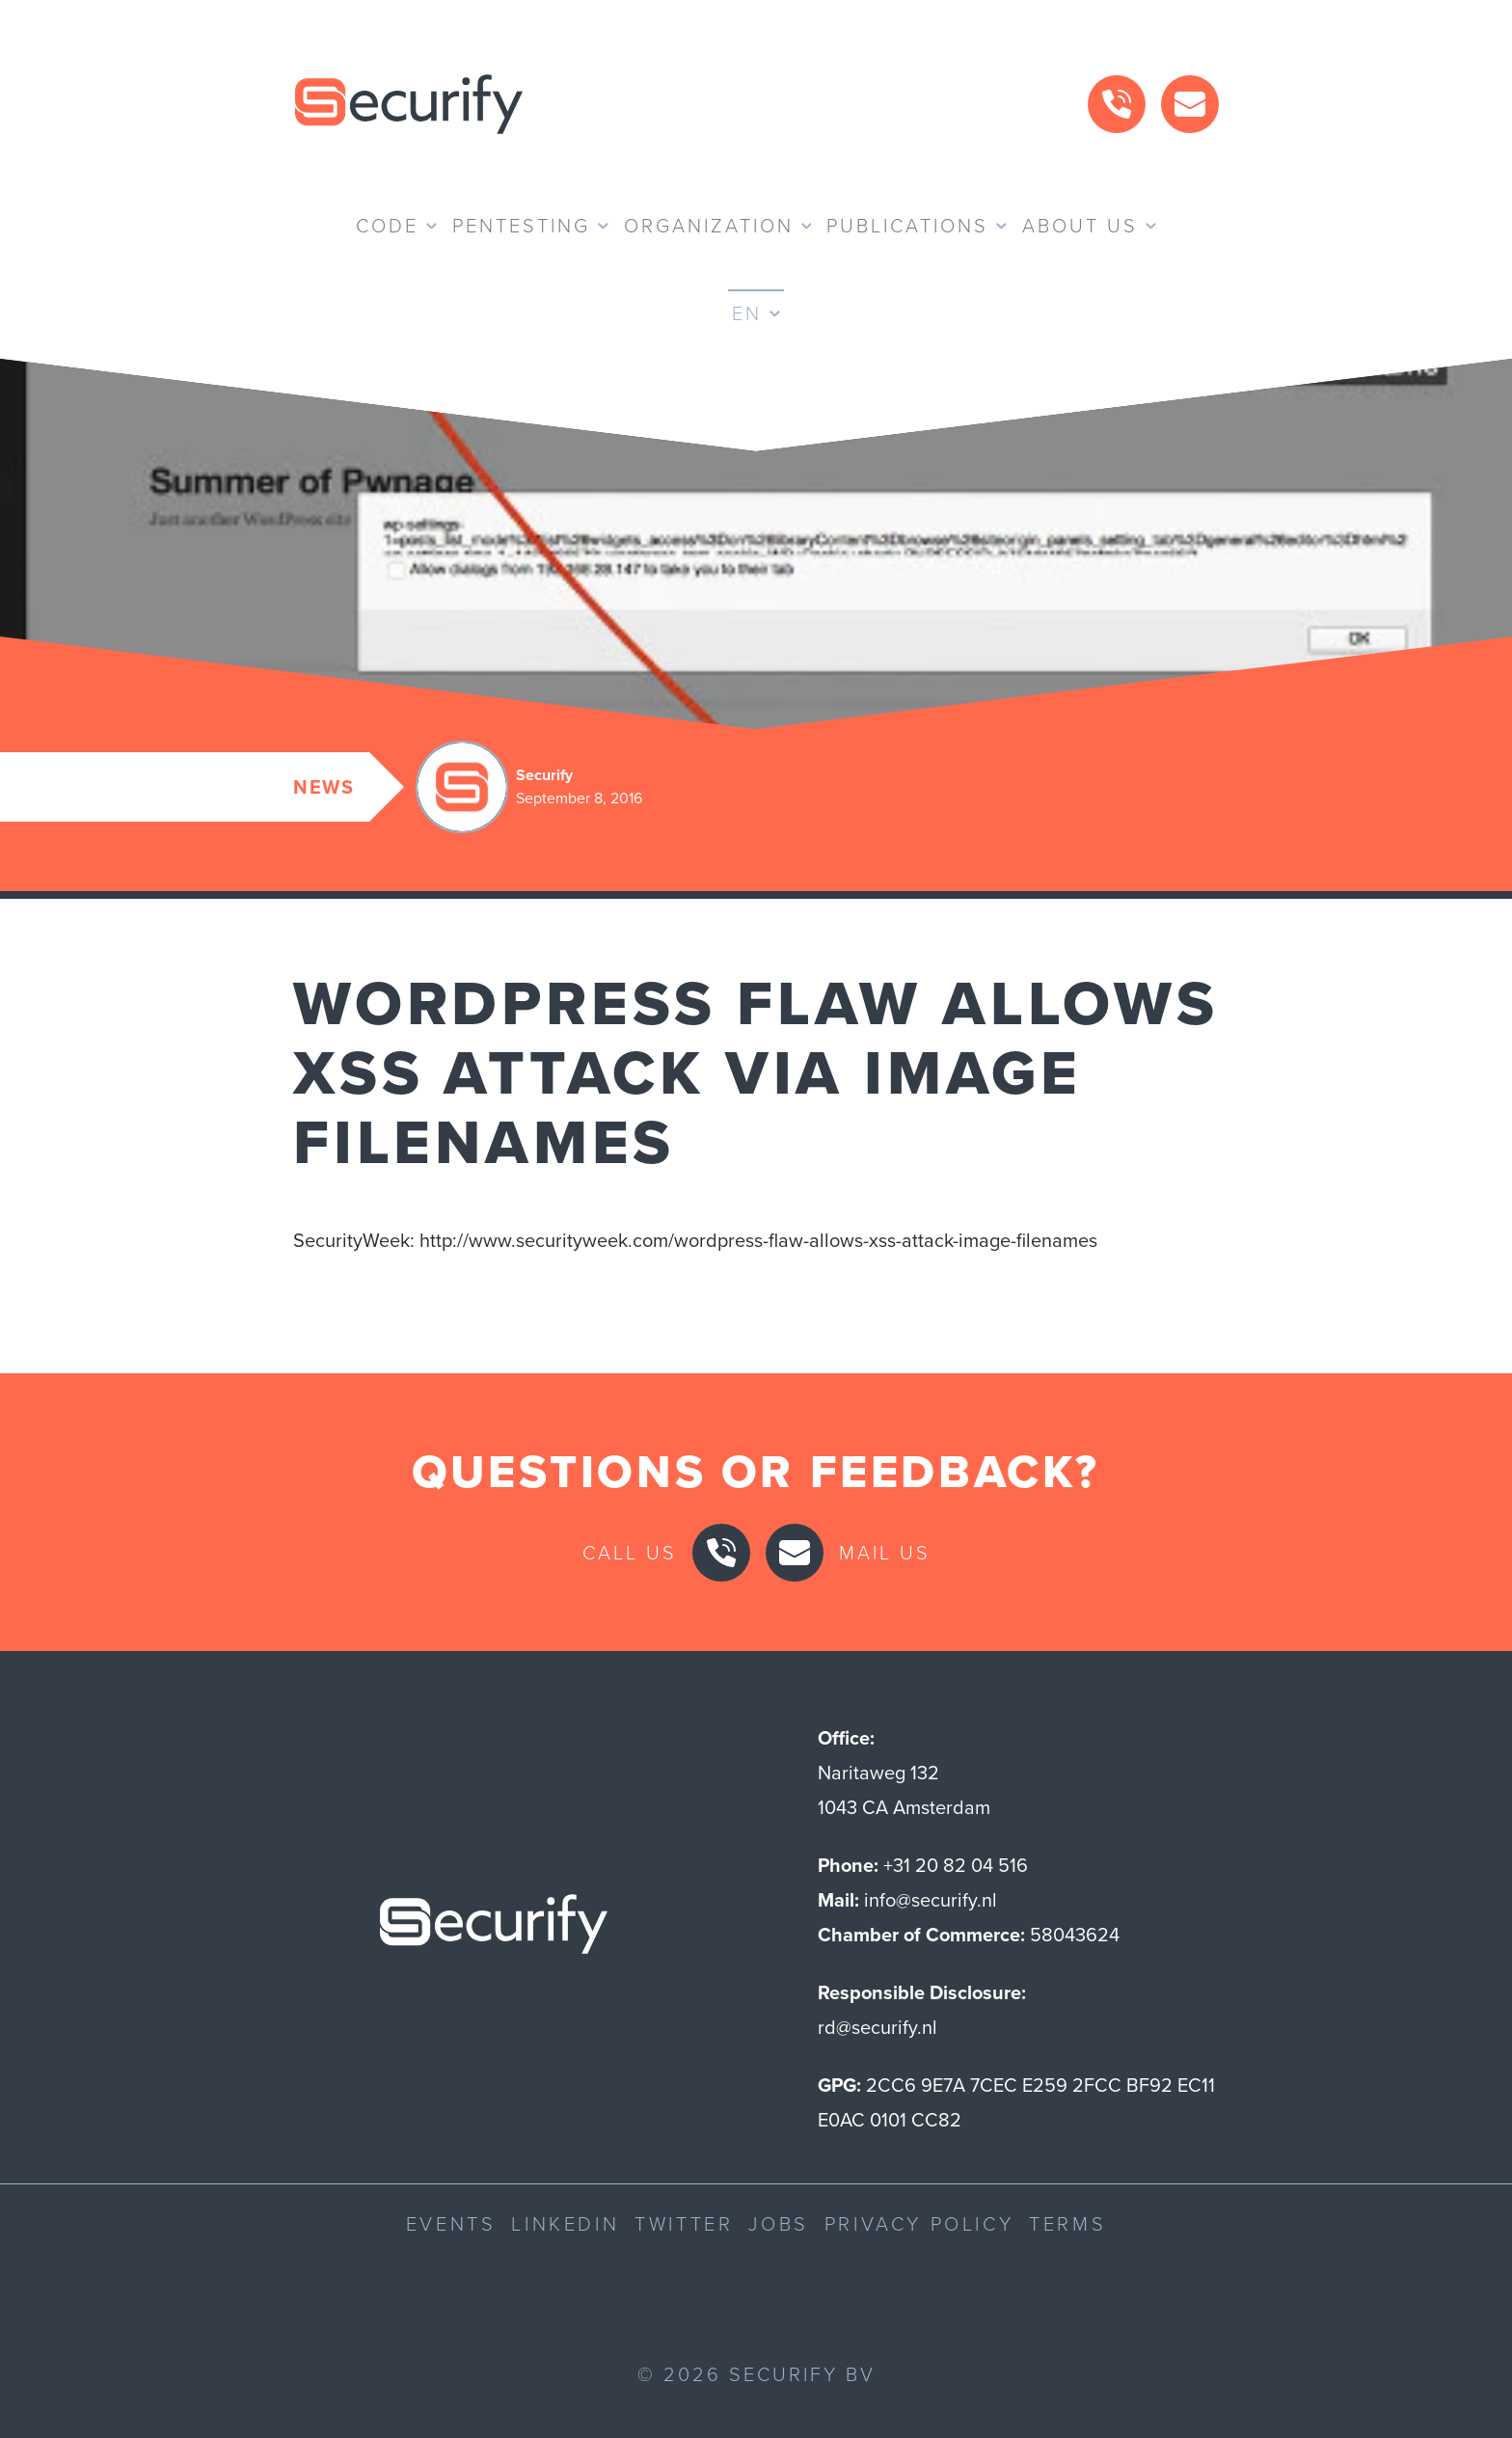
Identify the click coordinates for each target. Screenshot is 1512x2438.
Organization (709, 225)
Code (387, 225)
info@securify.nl (930, 1899)
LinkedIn (565, 2223)
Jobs (778, 2223)
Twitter (683, 2223)
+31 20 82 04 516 (955, 1865)
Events (451, 2223)
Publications (907, 225)
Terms (1067, 2223)
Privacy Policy (918, 2223)
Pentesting (521, 225)
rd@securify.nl (877, 2027)
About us (1080, 225)
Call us (629, 1552)
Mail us (885, 1552)
